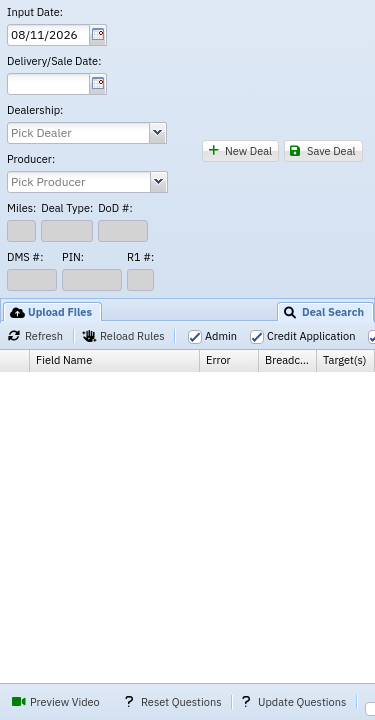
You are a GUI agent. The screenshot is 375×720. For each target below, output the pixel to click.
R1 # (140, 257)
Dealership (35, 110)
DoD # (115, 208)
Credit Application (311, 336)
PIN (73, 257)
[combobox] (78, 133)
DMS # (25, 257)
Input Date (35, 12)
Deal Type (67, 208)
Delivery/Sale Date (54, 61)
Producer (31, 159)
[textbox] (48, 35)
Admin (221, 336)
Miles (21, 208)
